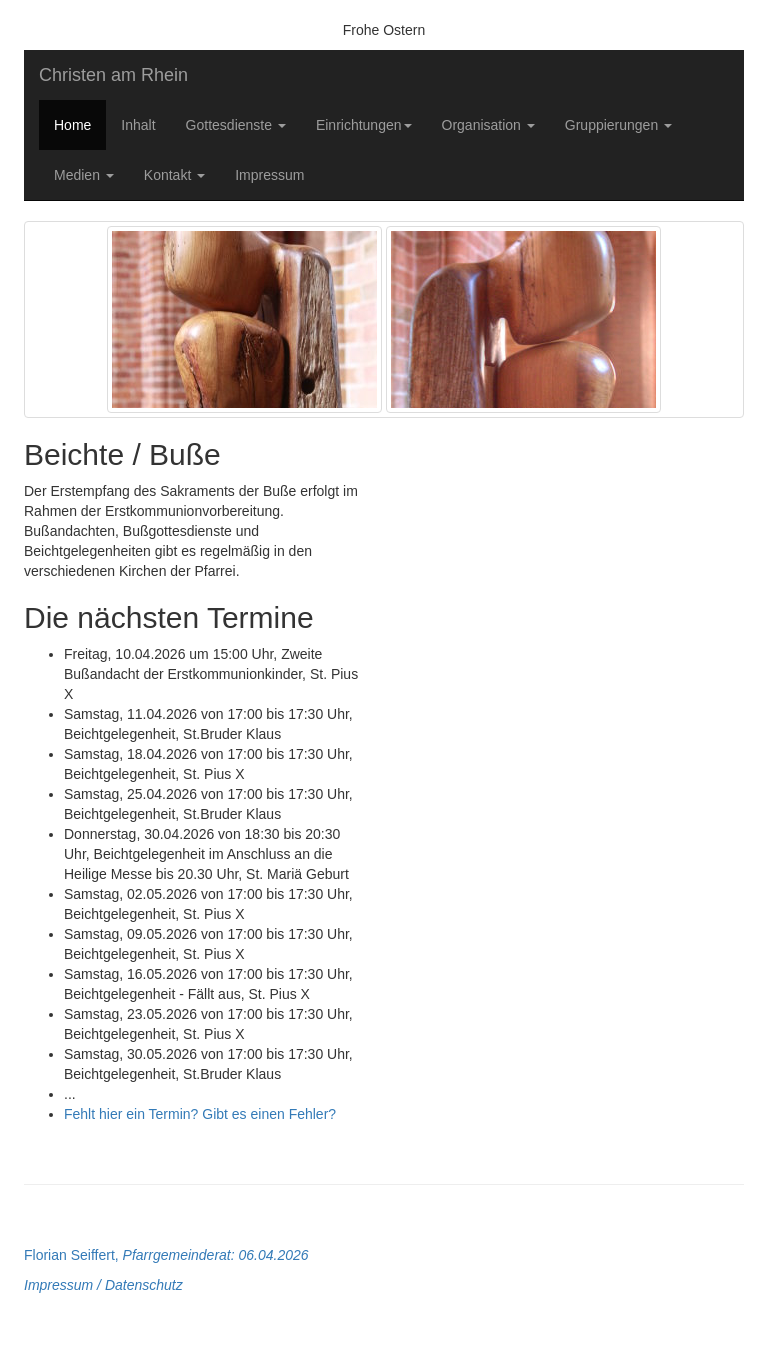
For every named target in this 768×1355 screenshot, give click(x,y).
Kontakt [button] (174, 175)
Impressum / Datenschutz (103, 1285)
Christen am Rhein (113, 75)
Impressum (269, 175)
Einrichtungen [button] (364, 125)
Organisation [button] (488, 125)
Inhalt (138, 125)
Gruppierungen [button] (618, 125)
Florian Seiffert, (166, 1255)
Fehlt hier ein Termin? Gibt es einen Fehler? (200, 1114)
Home (72, 125)
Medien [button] (84, 175)
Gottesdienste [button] (236, 125)
